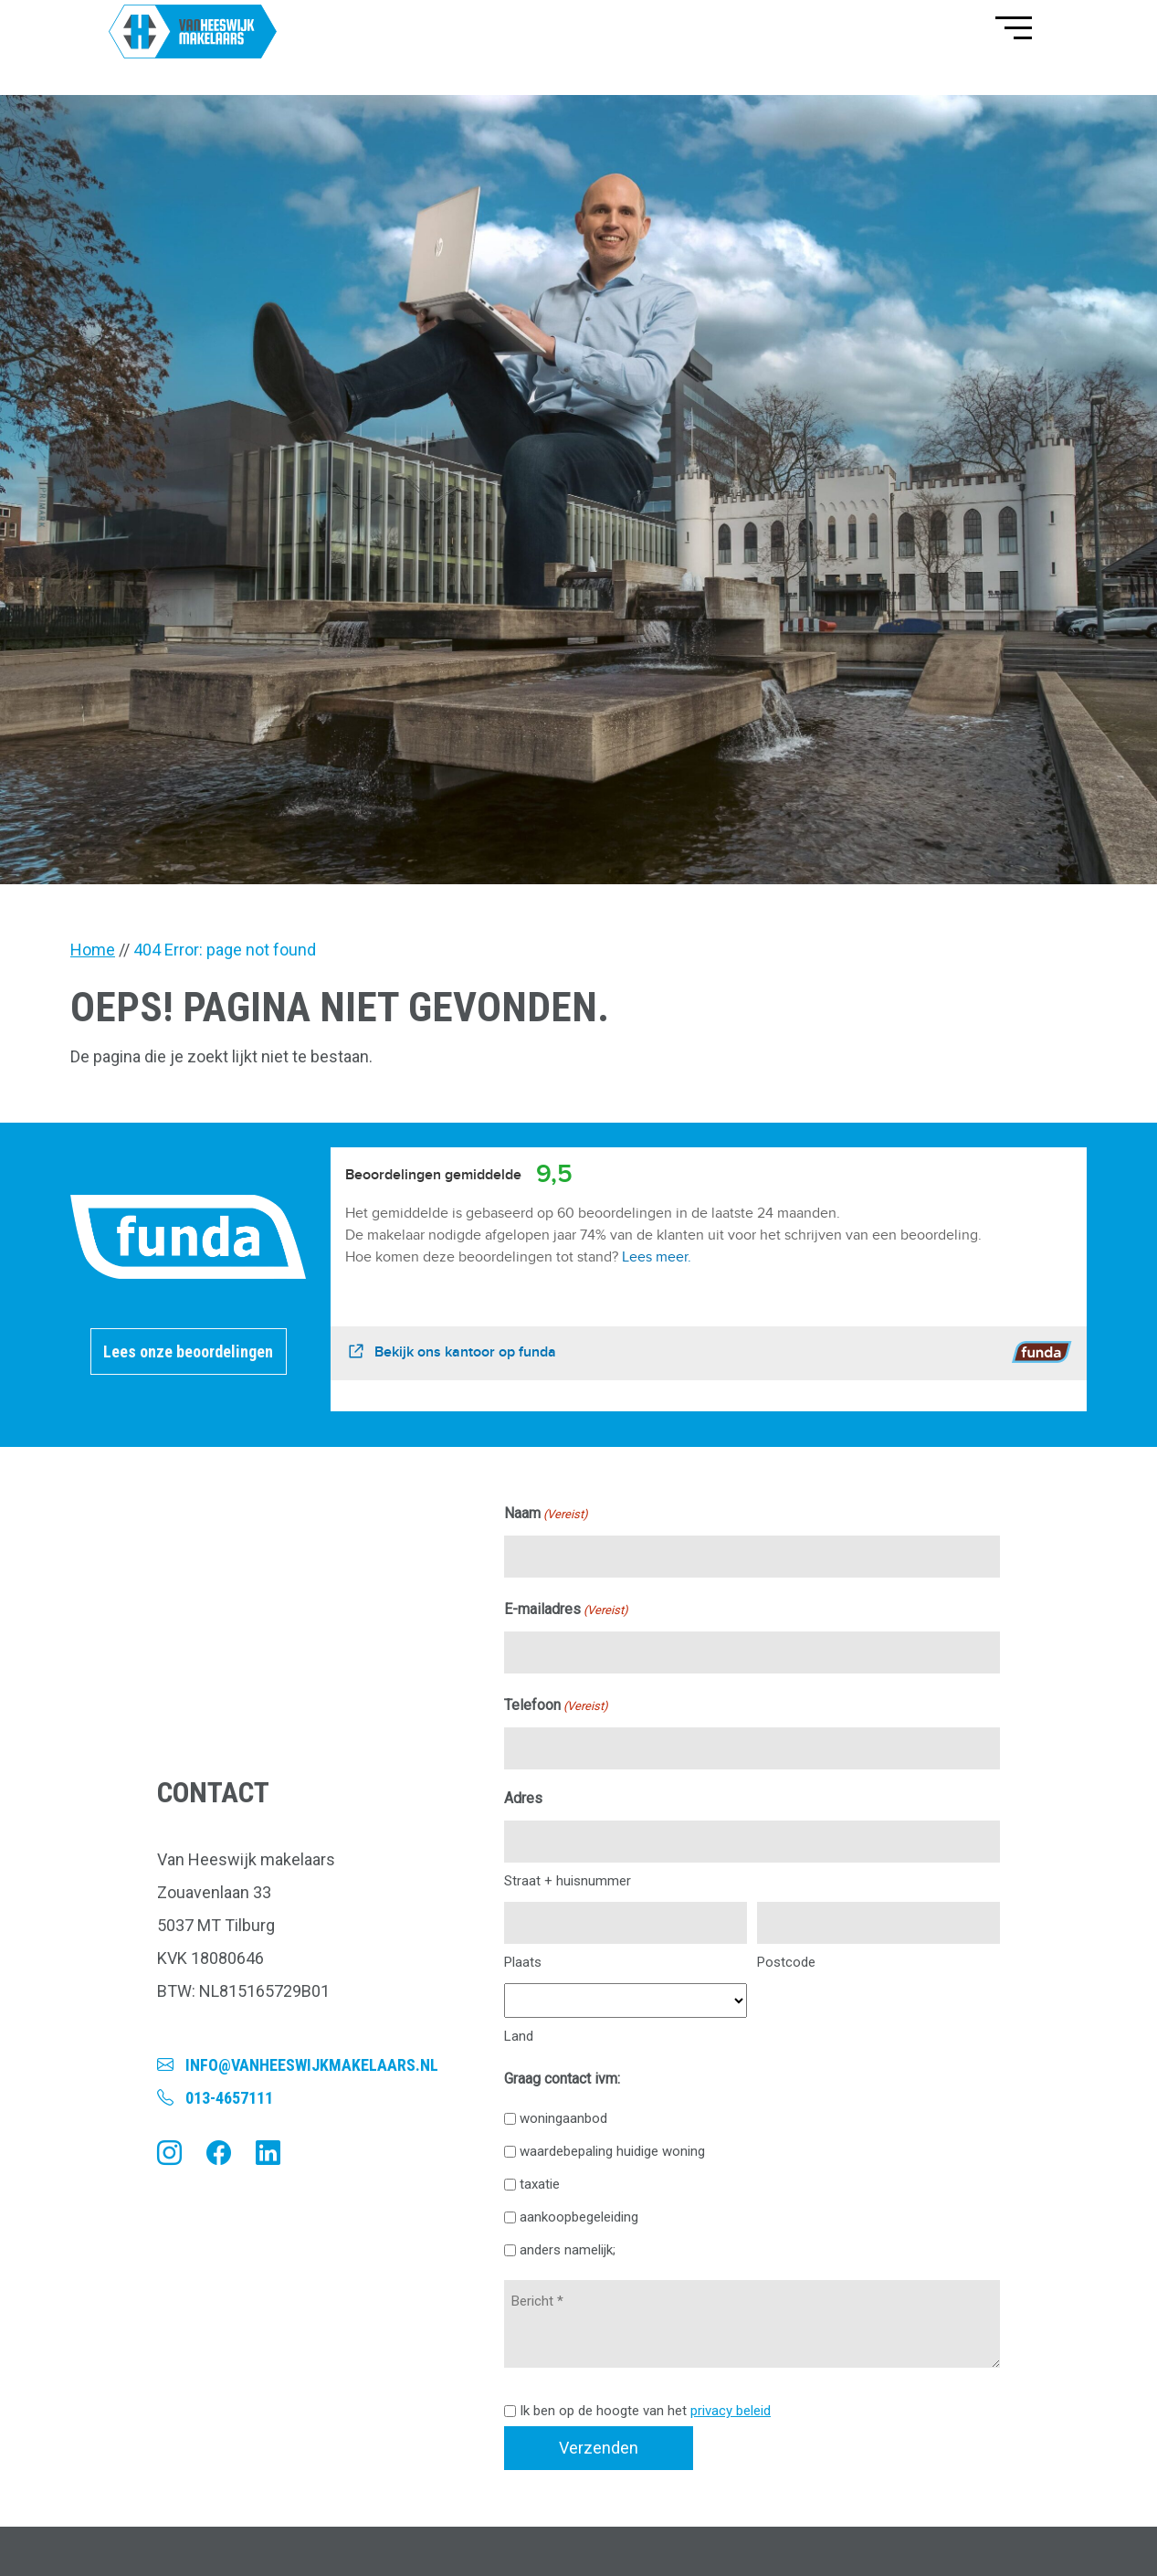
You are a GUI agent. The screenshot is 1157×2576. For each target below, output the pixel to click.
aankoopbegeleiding (579, 2217)
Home (92, 949)
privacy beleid (730, 2410)
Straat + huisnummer (567, 1881)
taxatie (540, 2184)
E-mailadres (566, 1610)
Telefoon (556, 1706)
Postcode (786, 1962)
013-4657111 (229, 2097)
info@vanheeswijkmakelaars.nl (311, 2065)
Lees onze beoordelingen (188, 1351)
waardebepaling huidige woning (612, 2151)
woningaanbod (563, 2118)
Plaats (523, 1962)
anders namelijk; (567, 2250)
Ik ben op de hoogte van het (645, 2410)
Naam (546, 1514)
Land (518, 2036)
